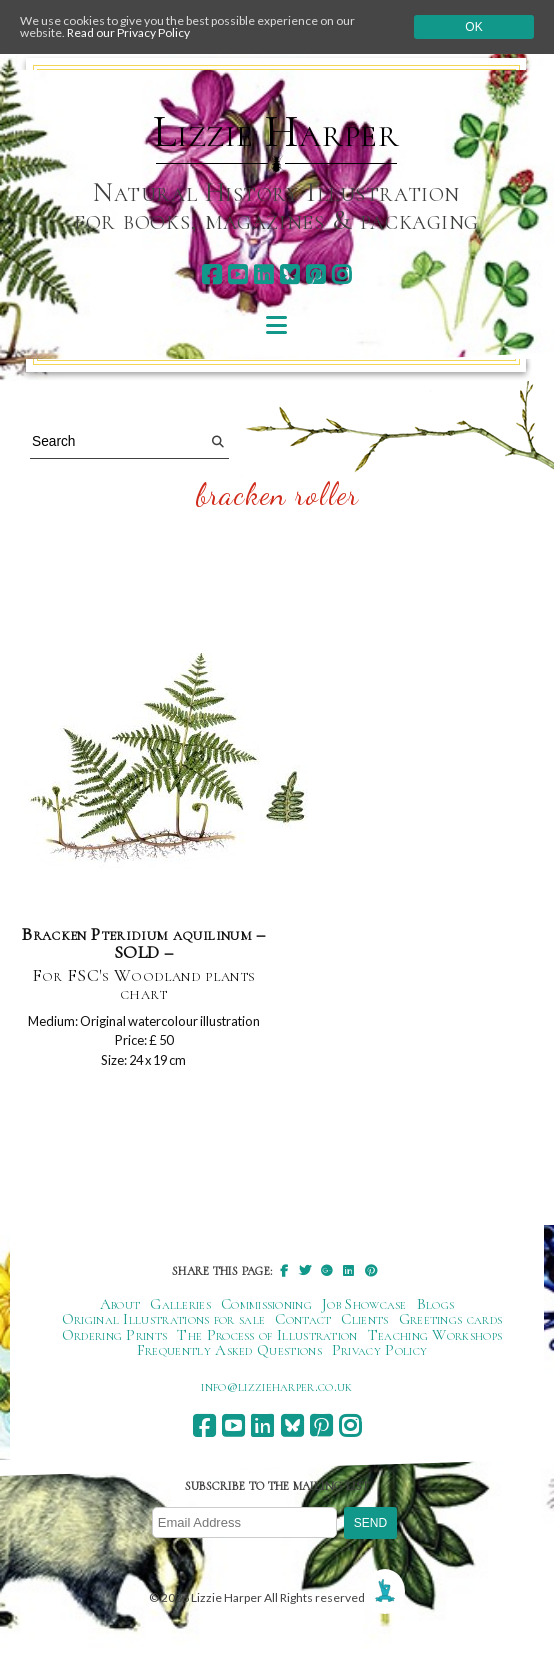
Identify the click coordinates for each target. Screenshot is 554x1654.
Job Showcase (364, 1304)
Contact (303, 1319)
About (120, 1304)
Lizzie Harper (276, 132)
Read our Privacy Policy (128, 32)
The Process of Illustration (267, 1335)
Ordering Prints (115, 1335)
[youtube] (237, 274)
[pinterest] (315, 274)
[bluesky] (289, 274)
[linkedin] (263, 274)
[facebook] (211, 274)
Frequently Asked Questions (229, 1350)
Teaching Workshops (435, 1335)
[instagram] (341, 274)
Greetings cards (451, 1319)
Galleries (180, 1304)
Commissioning (266, 1304)
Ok (473, 27)
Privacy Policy (379, 1350)
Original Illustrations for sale (164, 1319)
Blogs (436, 1304)
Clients (364, 1319)
